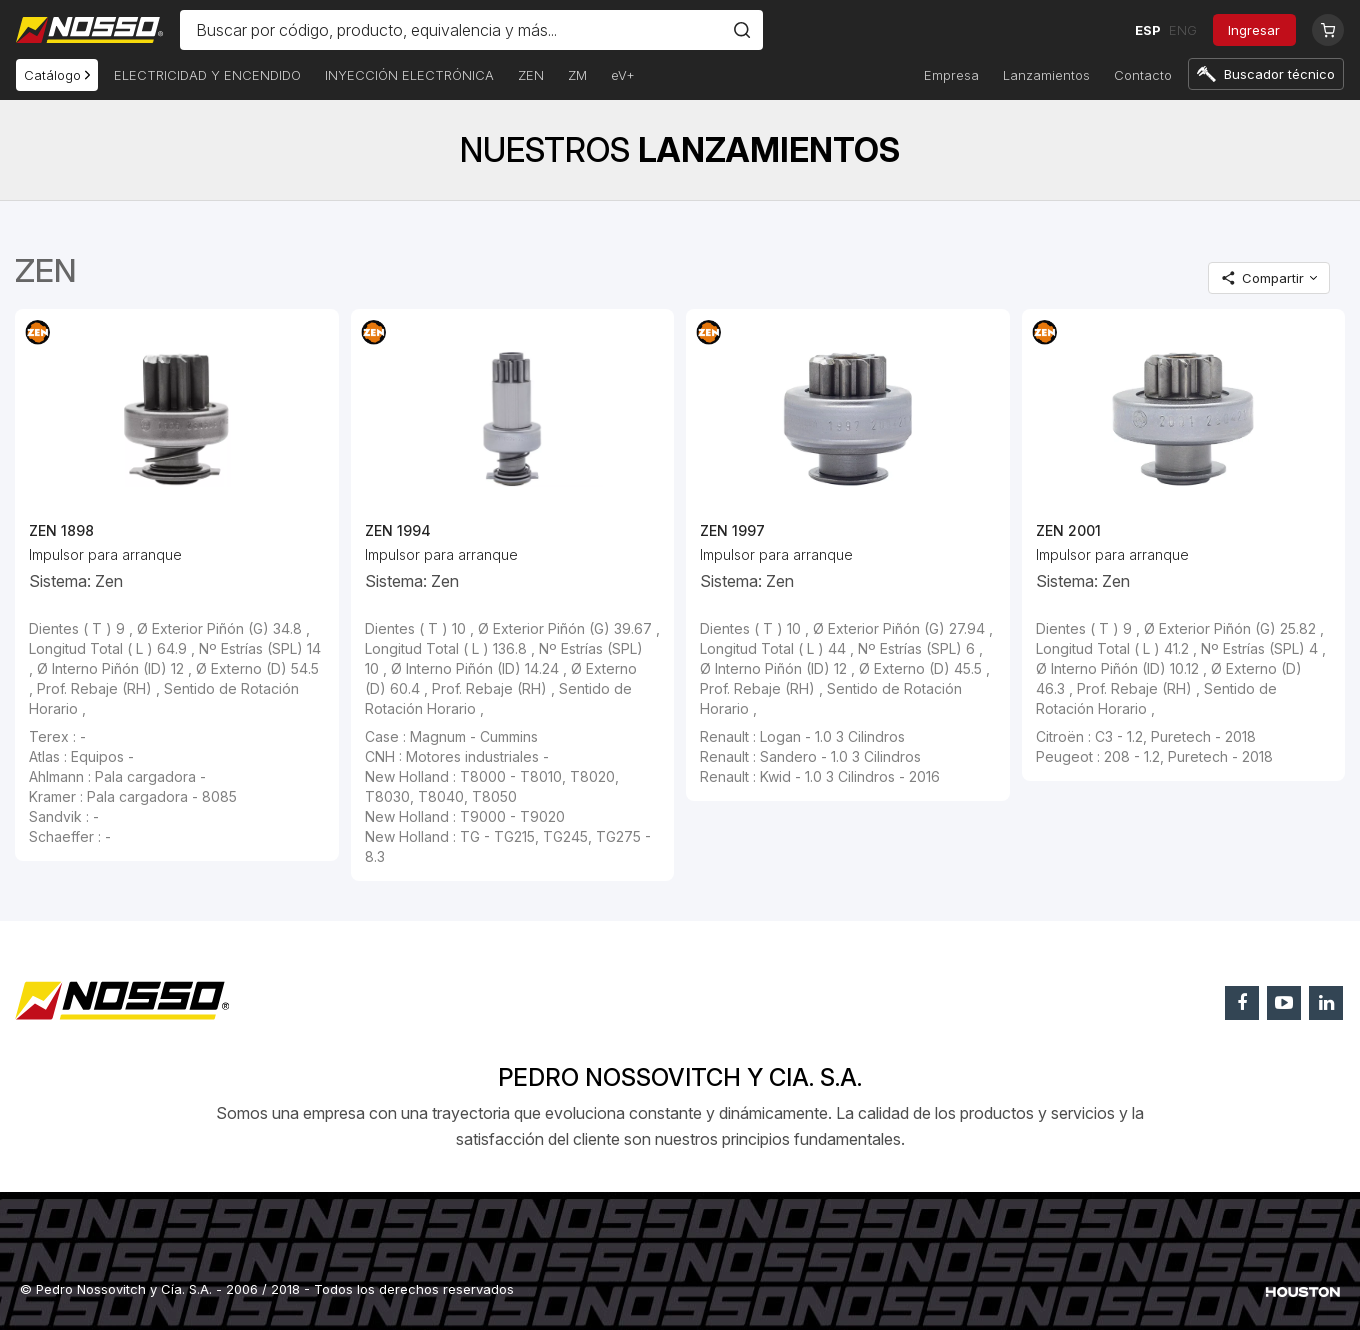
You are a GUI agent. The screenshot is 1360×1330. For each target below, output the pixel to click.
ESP (1147, 30)
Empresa (951, 75)
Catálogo (57, 75)
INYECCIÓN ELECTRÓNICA (409, 75)
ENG (1182, 30)
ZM (577, 75)
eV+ (623, 75)
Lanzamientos (1046, 75)
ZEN (531, 75)
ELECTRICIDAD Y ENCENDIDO (207, 75)
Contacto (1143, 75)
